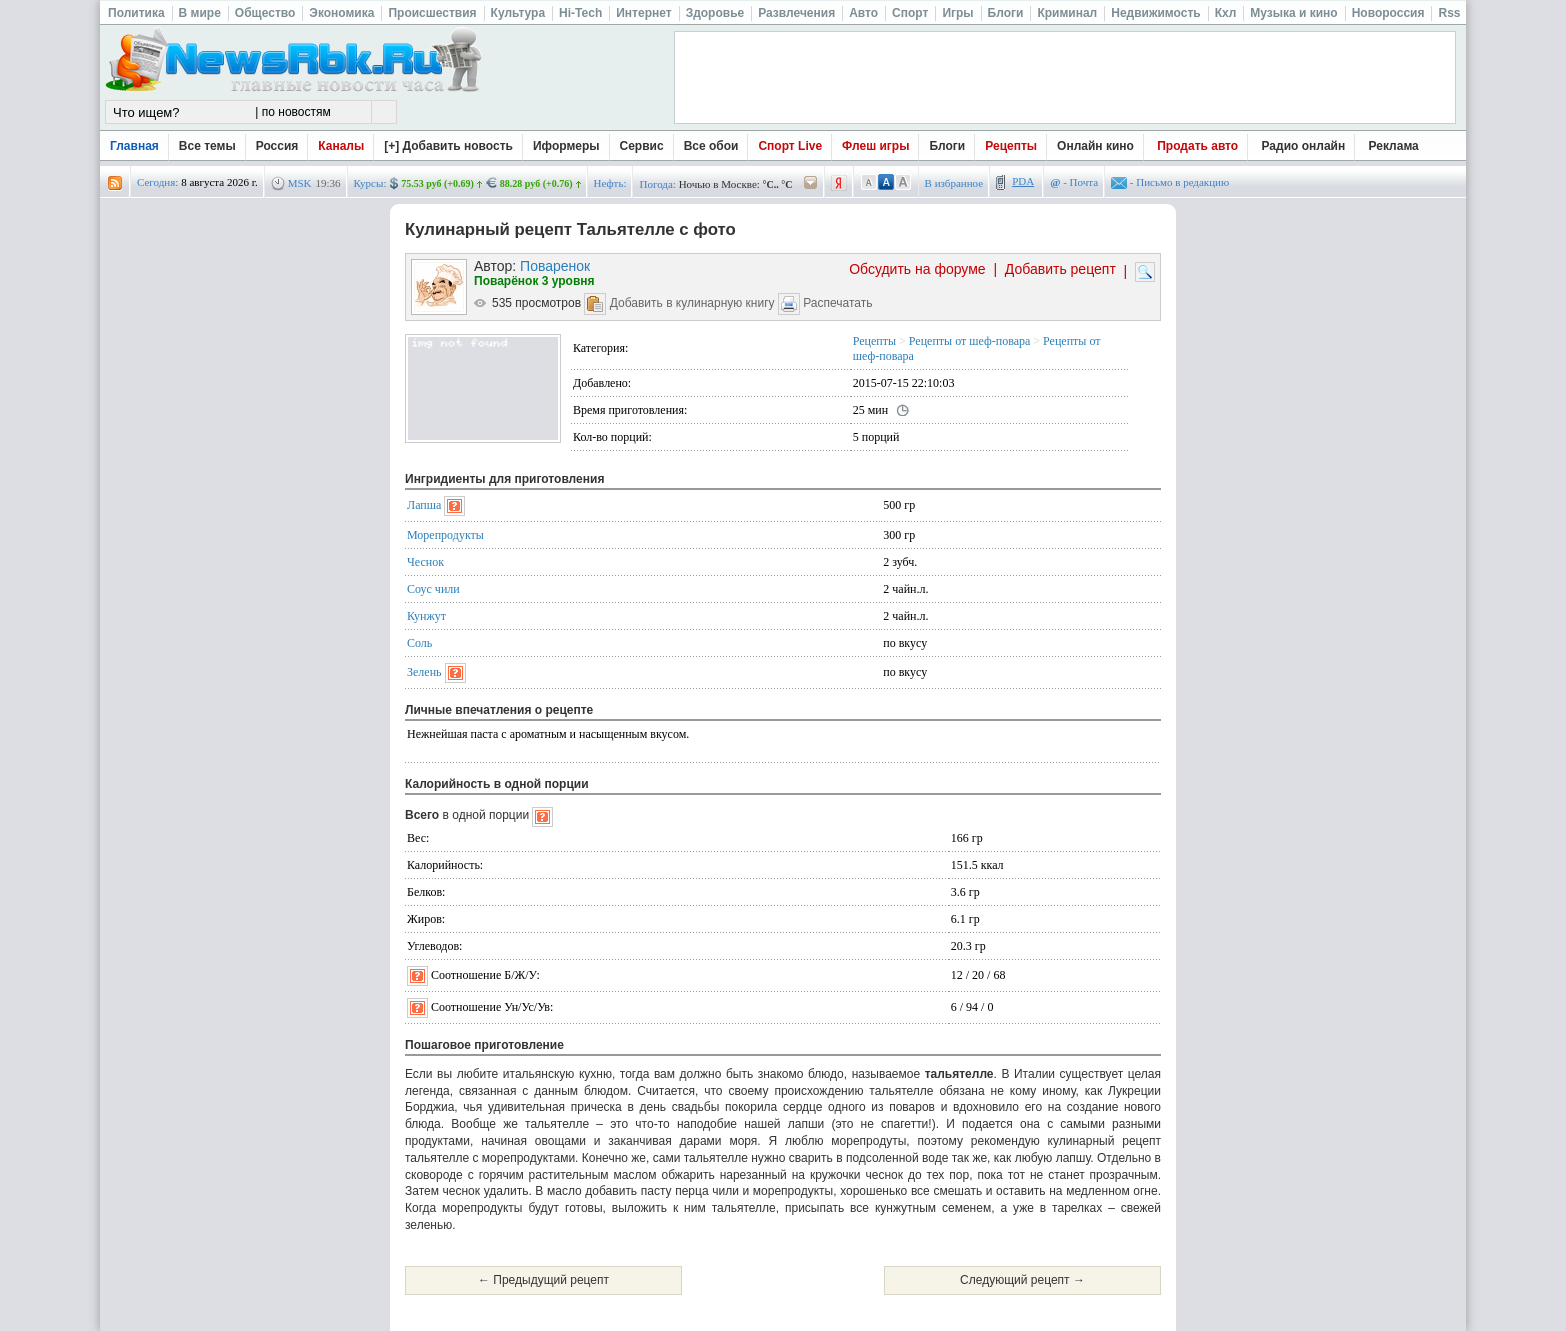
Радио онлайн (1304, 146)
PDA (1023, 181)
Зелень (424, 672)
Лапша (424, 505)
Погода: (657, 184)
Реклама (1394, 146)
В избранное (954, 183)
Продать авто (1197, 146)
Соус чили (433, 589)
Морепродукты (445, 535)
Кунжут (426, 616)
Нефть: (610, 183)
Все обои (711, 146)
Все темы (207, 146)
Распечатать (837, 303)
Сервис (642, 146)
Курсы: (370, 183)
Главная (134, 146)
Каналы (341, 146)
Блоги (947, 146)
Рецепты (1011, 146)
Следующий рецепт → (1022, 1280)
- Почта (1074, 182)
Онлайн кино (1095, 146)
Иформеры (566, 146)
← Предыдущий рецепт (543, 1280)
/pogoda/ (811, 183)
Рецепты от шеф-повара (969, 341)
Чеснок (425, 562)
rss (115, 183)
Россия (277, 146)
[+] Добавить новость (448, 146)
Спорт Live (790, 146)
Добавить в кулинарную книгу (692, 303)
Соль (419, 643)
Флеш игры (875, 146)
